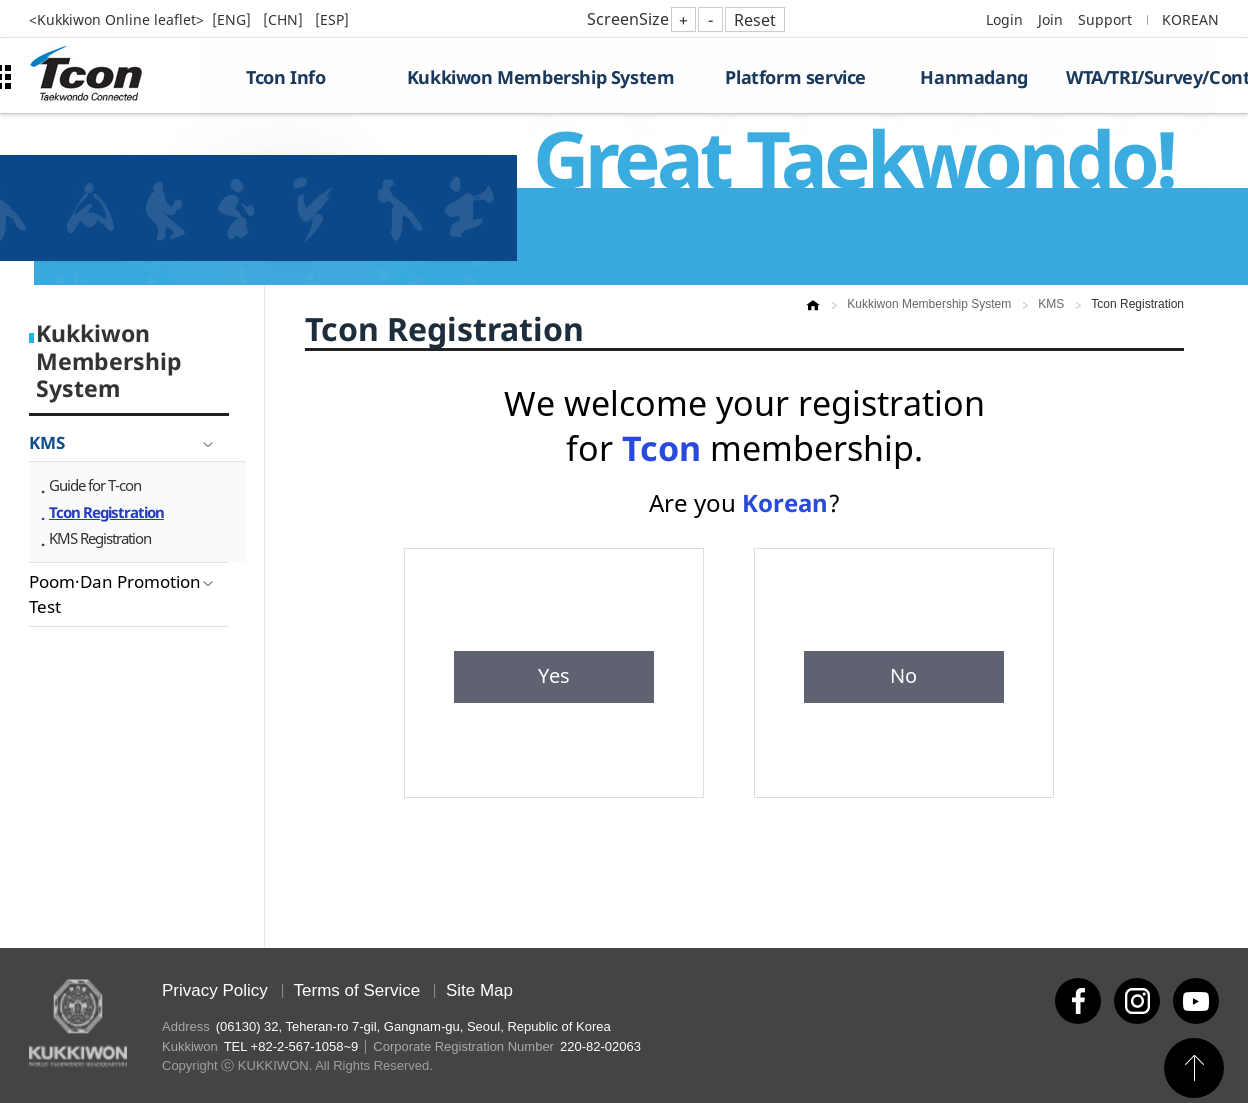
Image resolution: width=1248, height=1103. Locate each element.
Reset (755, 20)
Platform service (795, 77)
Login (1004, 19)
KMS (47, 442)
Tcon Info (285, 77)
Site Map (479, 990)
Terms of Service (357, 990)
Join (1050, 19)
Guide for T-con (95, 485)
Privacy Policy (215, 990)
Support (1105, 19)
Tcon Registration (106, 512)
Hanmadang (973, 77)
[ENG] (233, 19)
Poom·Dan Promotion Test (115, 594)
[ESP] (332, 19)
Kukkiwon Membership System (541, 77)
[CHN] (285, 19)
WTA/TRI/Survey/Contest (1142, 77)
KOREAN (1190, 19)
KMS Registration (100, 538)
